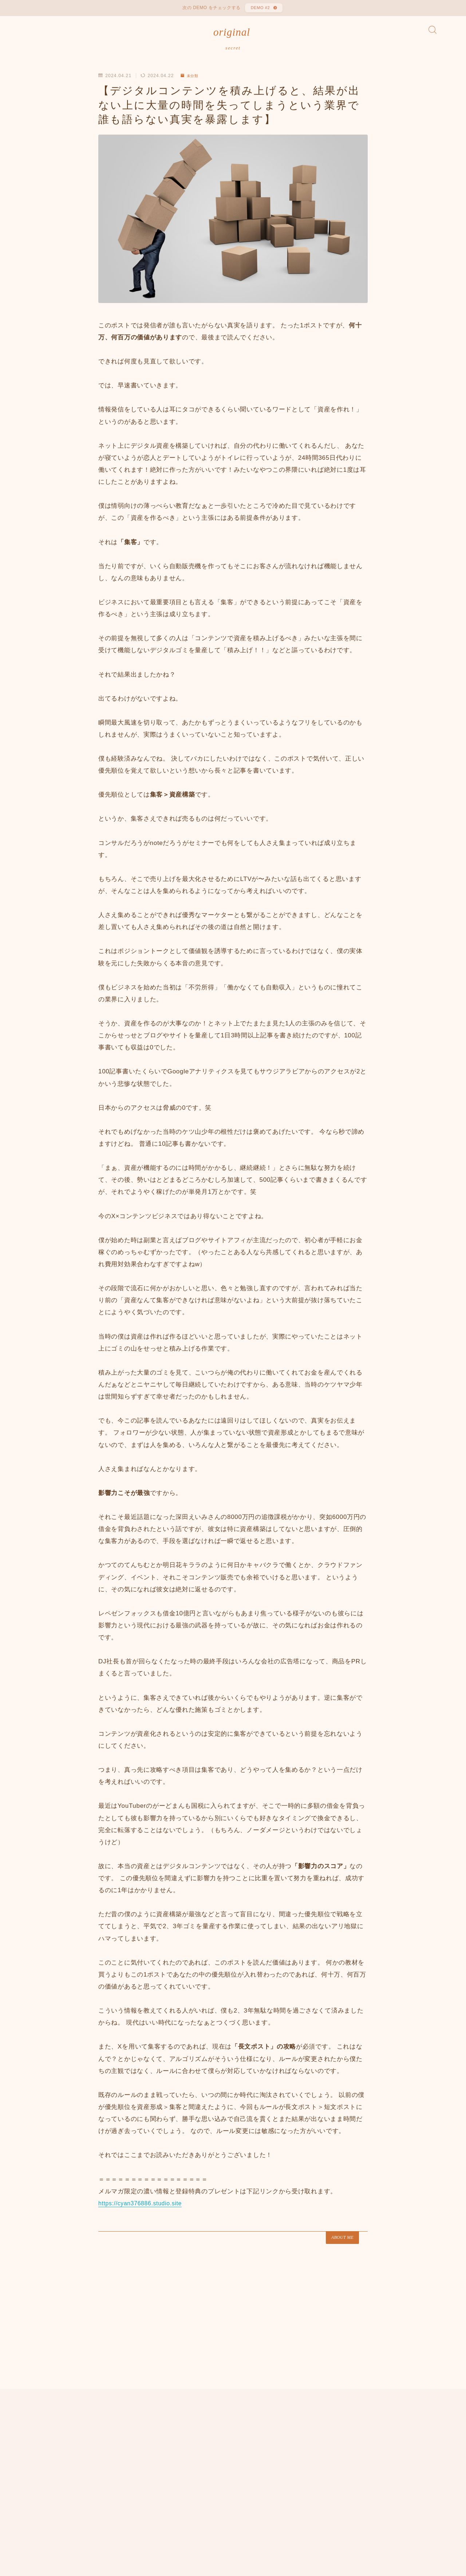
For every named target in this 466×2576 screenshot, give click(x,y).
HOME (37, 2486)
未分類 (191, 82)
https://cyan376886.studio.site (143, 2209)
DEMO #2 (259, 9)
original (232, 36)
